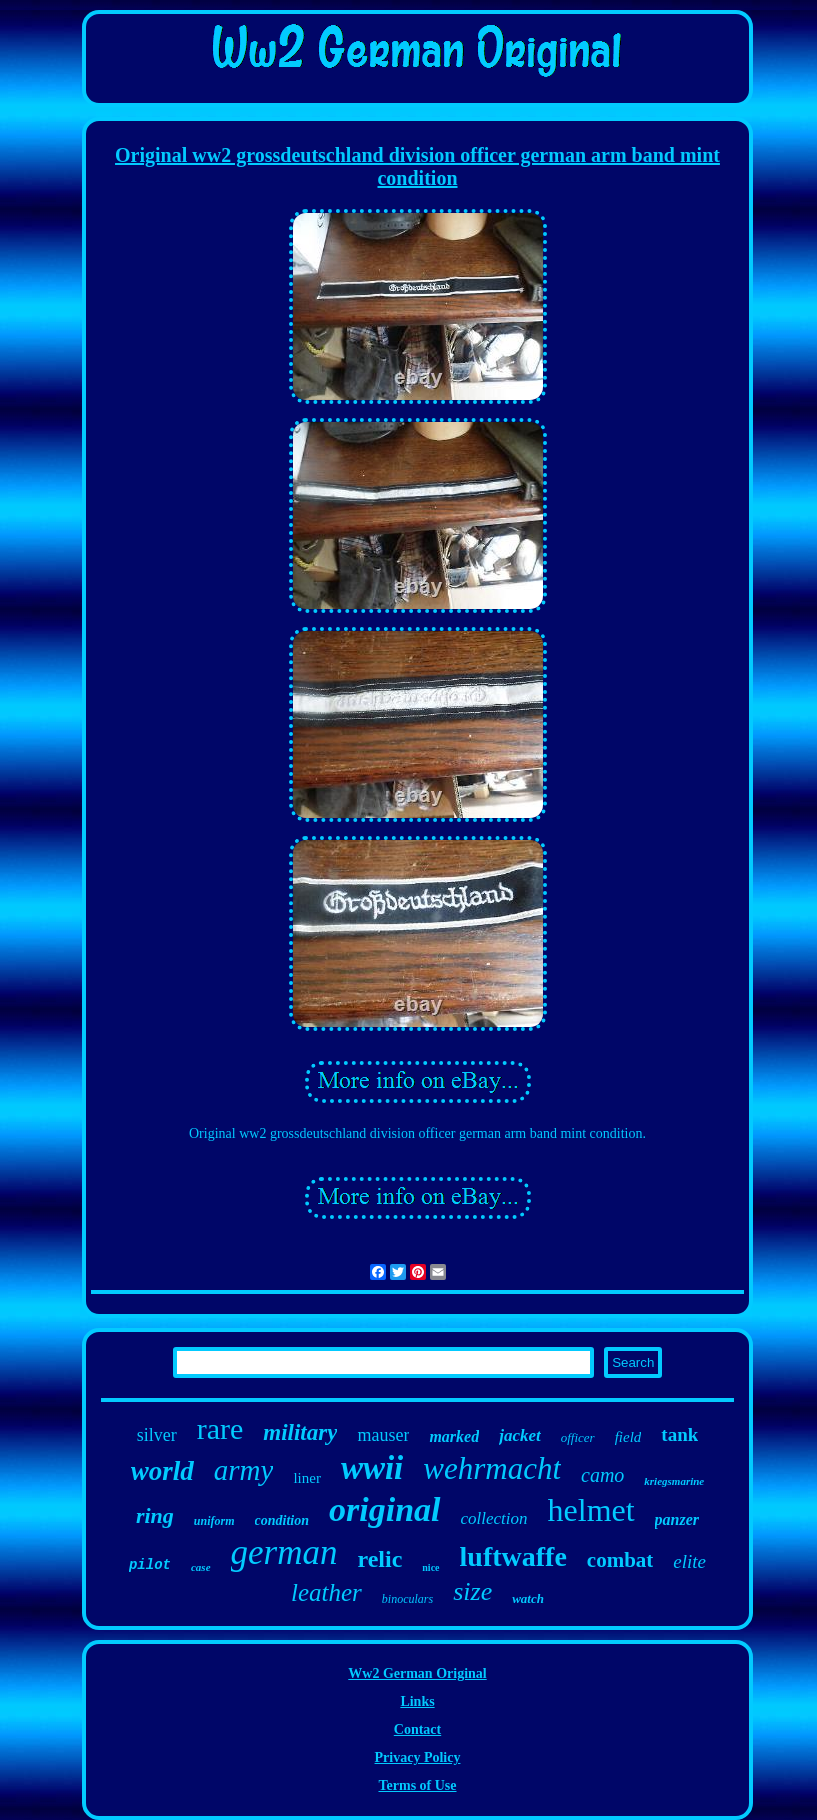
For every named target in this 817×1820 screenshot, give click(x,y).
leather (326, 1592)
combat (620, 1560)
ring (155, 1515)
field (628, 1437)
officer (578, 1437)
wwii (372, 1468)
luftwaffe (513, 1556)
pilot (150, 1565)
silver (157, 1435)
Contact (417, 1729)
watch (528, 1598)
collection (494, 1518)
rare (220, 1428)
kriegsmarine (674, 1481)
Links (417, 1701)
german (284, 1552)
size (472, 1591)
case (201, 1567)
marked (454, 1436)
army (244, 1470)
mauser (383, 1435)
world (162, 1471)
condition (282, 1520)
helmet (591, 1510)
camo (602, 1475)
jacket (520, 1435)
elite (689, 1561)
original (384, 1509)
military (300, 1432)
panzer (677, 1519)
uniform (214, 1521)
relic (379, 1559)
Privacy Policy (418, 1757)
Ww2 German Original (417, 1673)
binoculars (407, 1599)
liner (307, 1478)
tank (679, 1434)
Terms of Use (417, 1785)
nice (430, 1567)
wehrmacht (492, 1468)
